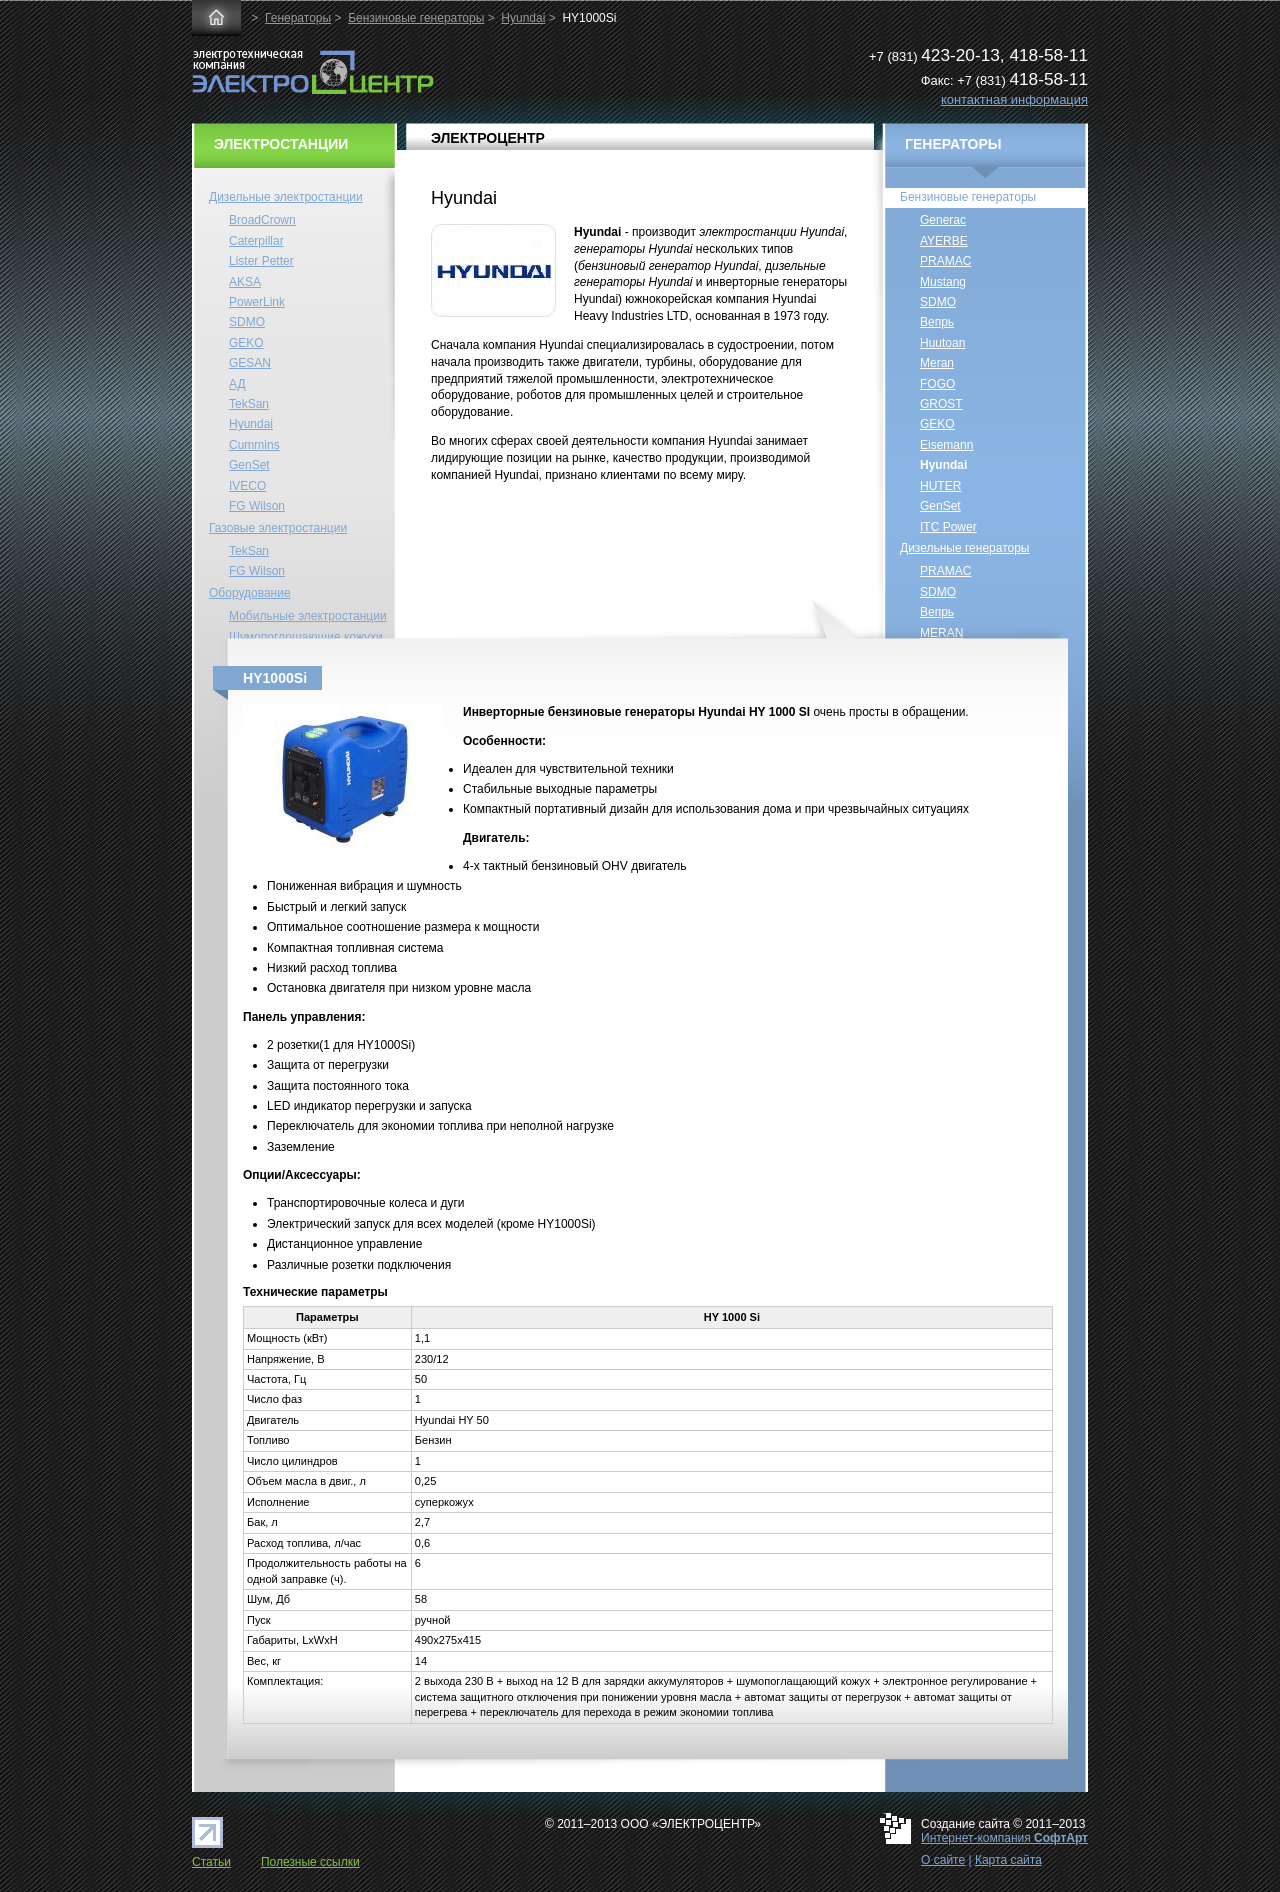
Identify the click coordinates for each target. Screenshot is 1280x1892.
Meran (937, 363)
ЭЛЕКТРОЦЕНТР (488, 138)
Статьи (211, 1862)
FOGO (937, 384)
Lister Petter (261, 261)
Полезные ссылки (310, 1862)
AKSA (245, 282)
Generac (943, 220)
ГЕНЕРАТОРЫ (953, 144)
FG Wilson (257, 506)
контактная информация (1014, 99)
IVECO (247, 486)
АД (237, 384)
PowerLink (257, 302)
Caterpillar (256, 241)
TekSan (249, 404)
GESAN (250, 363)
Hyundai (523, 18)
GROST (941, 404)
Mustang (943, 282)
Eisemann (946, 445)
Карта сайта (1008, 1860)
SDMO (247, 322)
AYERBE (944, 241)
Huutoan (942, 343)
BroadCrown (262, 220)
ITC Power (948, 527)
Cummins (254, 445)
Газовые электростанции (278, 528)
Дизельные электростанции (286, 197)
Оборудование (250, 593)
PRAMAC (945, 261)
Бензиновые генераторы (416, 18)
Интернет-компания (1004, 1838)
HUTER (940, 486)
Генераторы (298, 18)
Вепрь (937, 322)
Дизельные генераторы (965, 548)
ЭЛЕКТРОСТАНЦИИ (281, 144)
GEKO (246, 343)
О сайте (943, 1860)
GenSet (249, 465)
